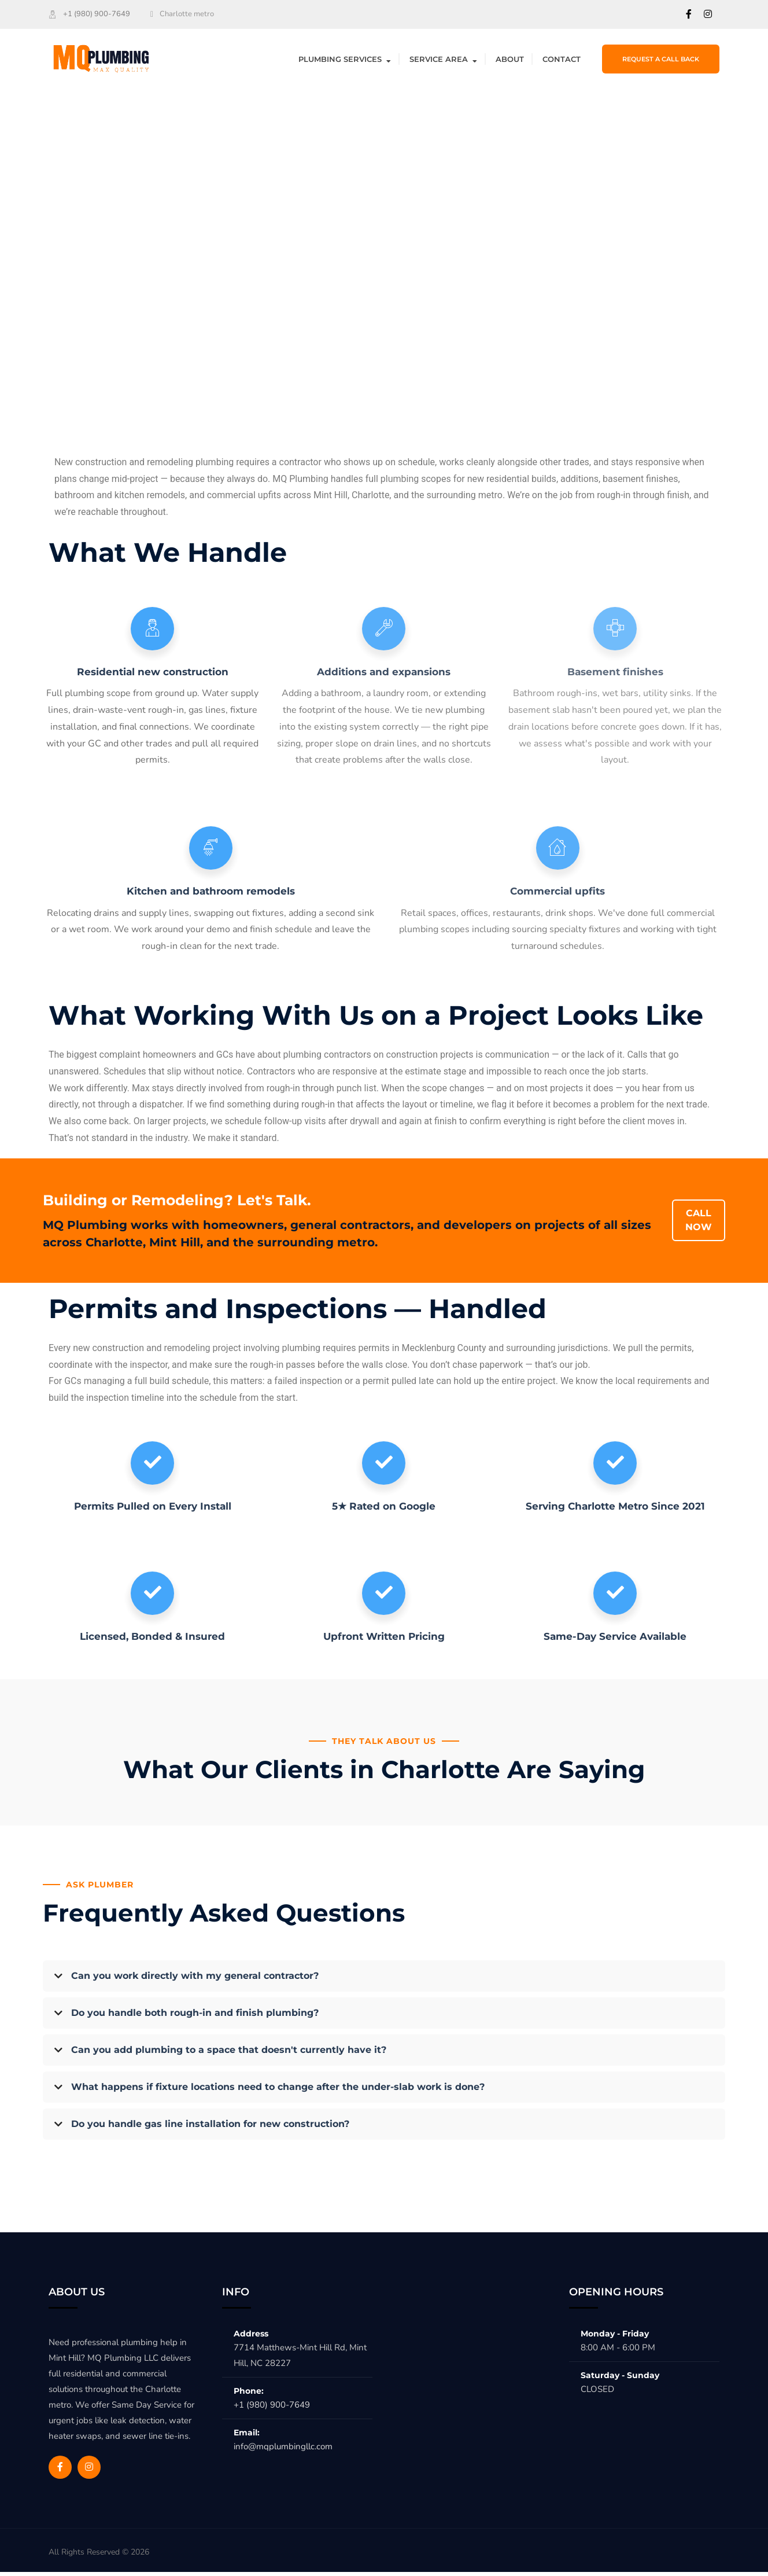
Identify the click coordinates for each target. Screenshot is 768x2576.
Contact (561, 59)
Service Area (438, 59)
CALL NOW (698, 1222)
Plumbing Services (340, 59)
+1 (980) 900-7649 (96, 14)
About (510, 59)
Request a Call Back (660, 59)
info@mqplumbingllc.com (283, 2450)
